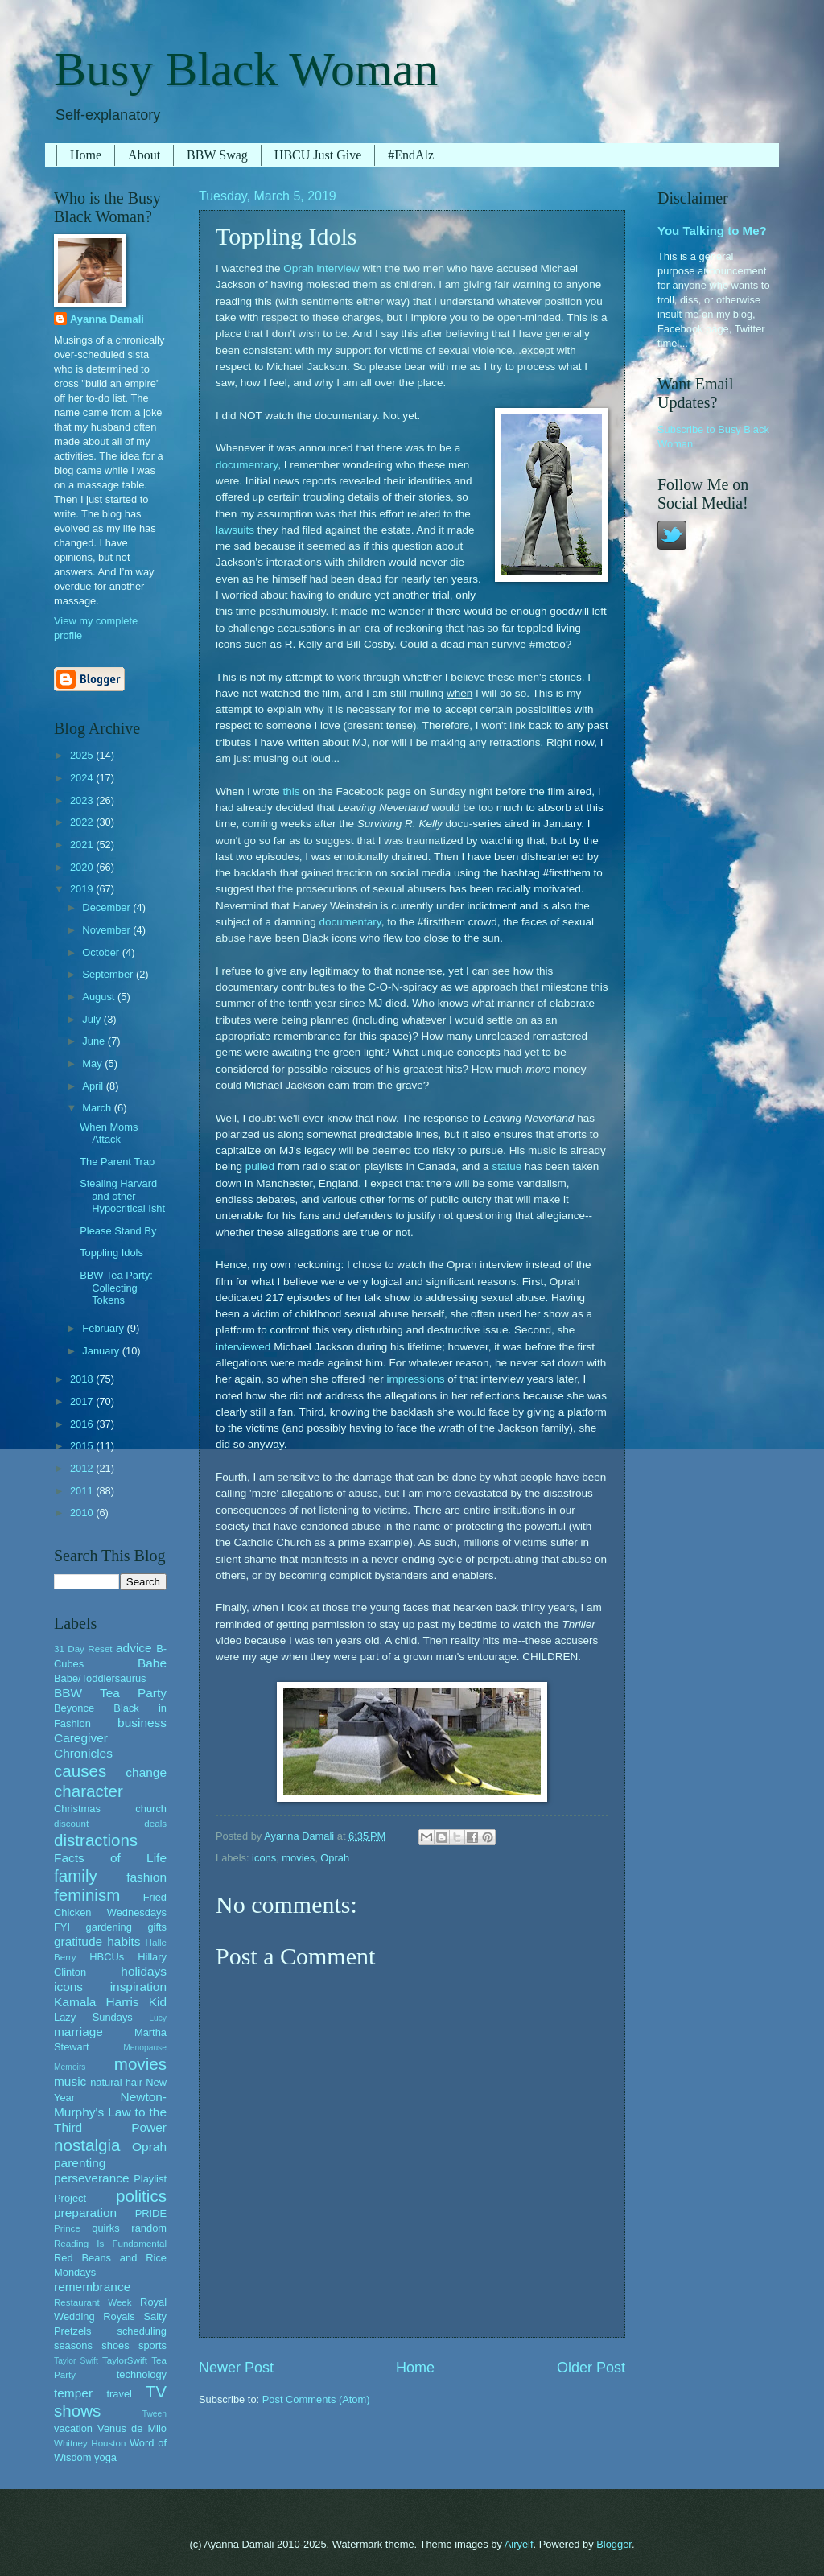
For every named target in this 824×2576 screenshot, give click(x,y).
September (109, 974)
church (151, 1809)
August (99, 997)
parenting (79, 2163)
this (290, 791)
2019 (83, 889)
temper (73, 2393)
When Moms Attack (109, 1133)
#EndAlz (411, 155)
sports (152, 2345)
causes (80, 1771)
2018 (83, 1379)
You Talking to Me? (712, 230)
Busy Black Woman (246, 69)
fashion (146, 1877)
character (88, 1791)
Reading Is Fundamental (110, 2243)
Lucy (158, 2017)
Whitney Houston (90, 2443)
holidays (144, 1971)
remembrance (92, 2287)
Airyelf (519, 2544)
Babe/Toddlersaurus (100, 1678)
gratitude (78, 1941)
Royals (118, 2316)
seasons (73, 2345)
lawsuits (235, 530)
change (146, 1772)
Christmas (77, 1809)
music (70, 2081)
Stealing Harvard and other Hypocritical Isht (122, 1195)
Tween (154, 2413)
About (144, 155)
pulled (259, 1166)
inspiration (138, 1986)
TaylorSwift (124, 2360)
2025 (83, 755)
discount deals (110, 1823)
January (102, 1351)
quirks (105, 2228)
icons (264, 1858)
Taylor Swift (76, 2360)
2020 (83, 867)
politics (141, 2196)
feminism (87, 1895)
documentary (247, 465)
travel (118, 2394)
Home (85, 155)
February (104, 1328)
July (92, 1019)
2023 (83, 800)
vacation (73, 2428)
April (93, 1086)
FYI (62, 1927)
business (142, 1722)
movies (298, 1858)
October (102, 952)
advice (134, 1648)
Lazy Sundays (93, 2017)
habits (123, 1941)
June (95, 1041)
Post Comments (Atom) (316, 2399)
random (149, 2228)
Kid (158, 2002)
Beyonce (74, 1708)
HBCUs (106, 1957)
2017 (83, 1401)
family (75, 1875)
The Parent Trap (117, 1162)
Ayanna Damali (107, 319)
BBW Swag (217, 155)
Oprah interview (321, 268)
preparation (85, 2212)
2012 (83, 1468)
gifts (157, 1927)
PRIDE (151, 2213)
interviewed (243, 1347)
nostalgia (87, 2145)
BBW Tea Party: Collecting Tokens (116, 1287)
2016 (83, 1424)
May (93, 1063)
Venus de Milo (132, 2428)
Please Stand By (118, 1231)
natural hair (116, 2082)
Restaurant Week (93, 2302)
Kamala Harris (96, 2002)
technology (142, 2374)
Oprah (334, 1858)
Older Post (591, 2368)
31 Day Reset (83, 1649)
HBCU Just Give (317, 155)
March (97, 1108)
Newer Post (236, 2368)
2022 (83, 822)
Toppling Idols (111, 1253)
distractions (96, 1840)
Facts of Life (110, 1858)
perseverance (92, 2178)
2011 (83, 1491)
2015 (83, 1446)
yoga (105, 2457)
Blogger (614, 2544)
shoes (115, 2345)
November (107, 930)
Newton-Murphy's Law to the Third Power (110, 2112)
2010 (83, 1512)
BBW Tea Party (110, 1693)
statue (506, 1166)
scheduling (142, 2331)
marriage (78, 2031)
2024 (83, 778)
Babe (152, 1663)
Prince (67, 2228)
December (107, 907)
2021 (83, 845)
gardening (109, 1927)
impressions (415, 1379)
